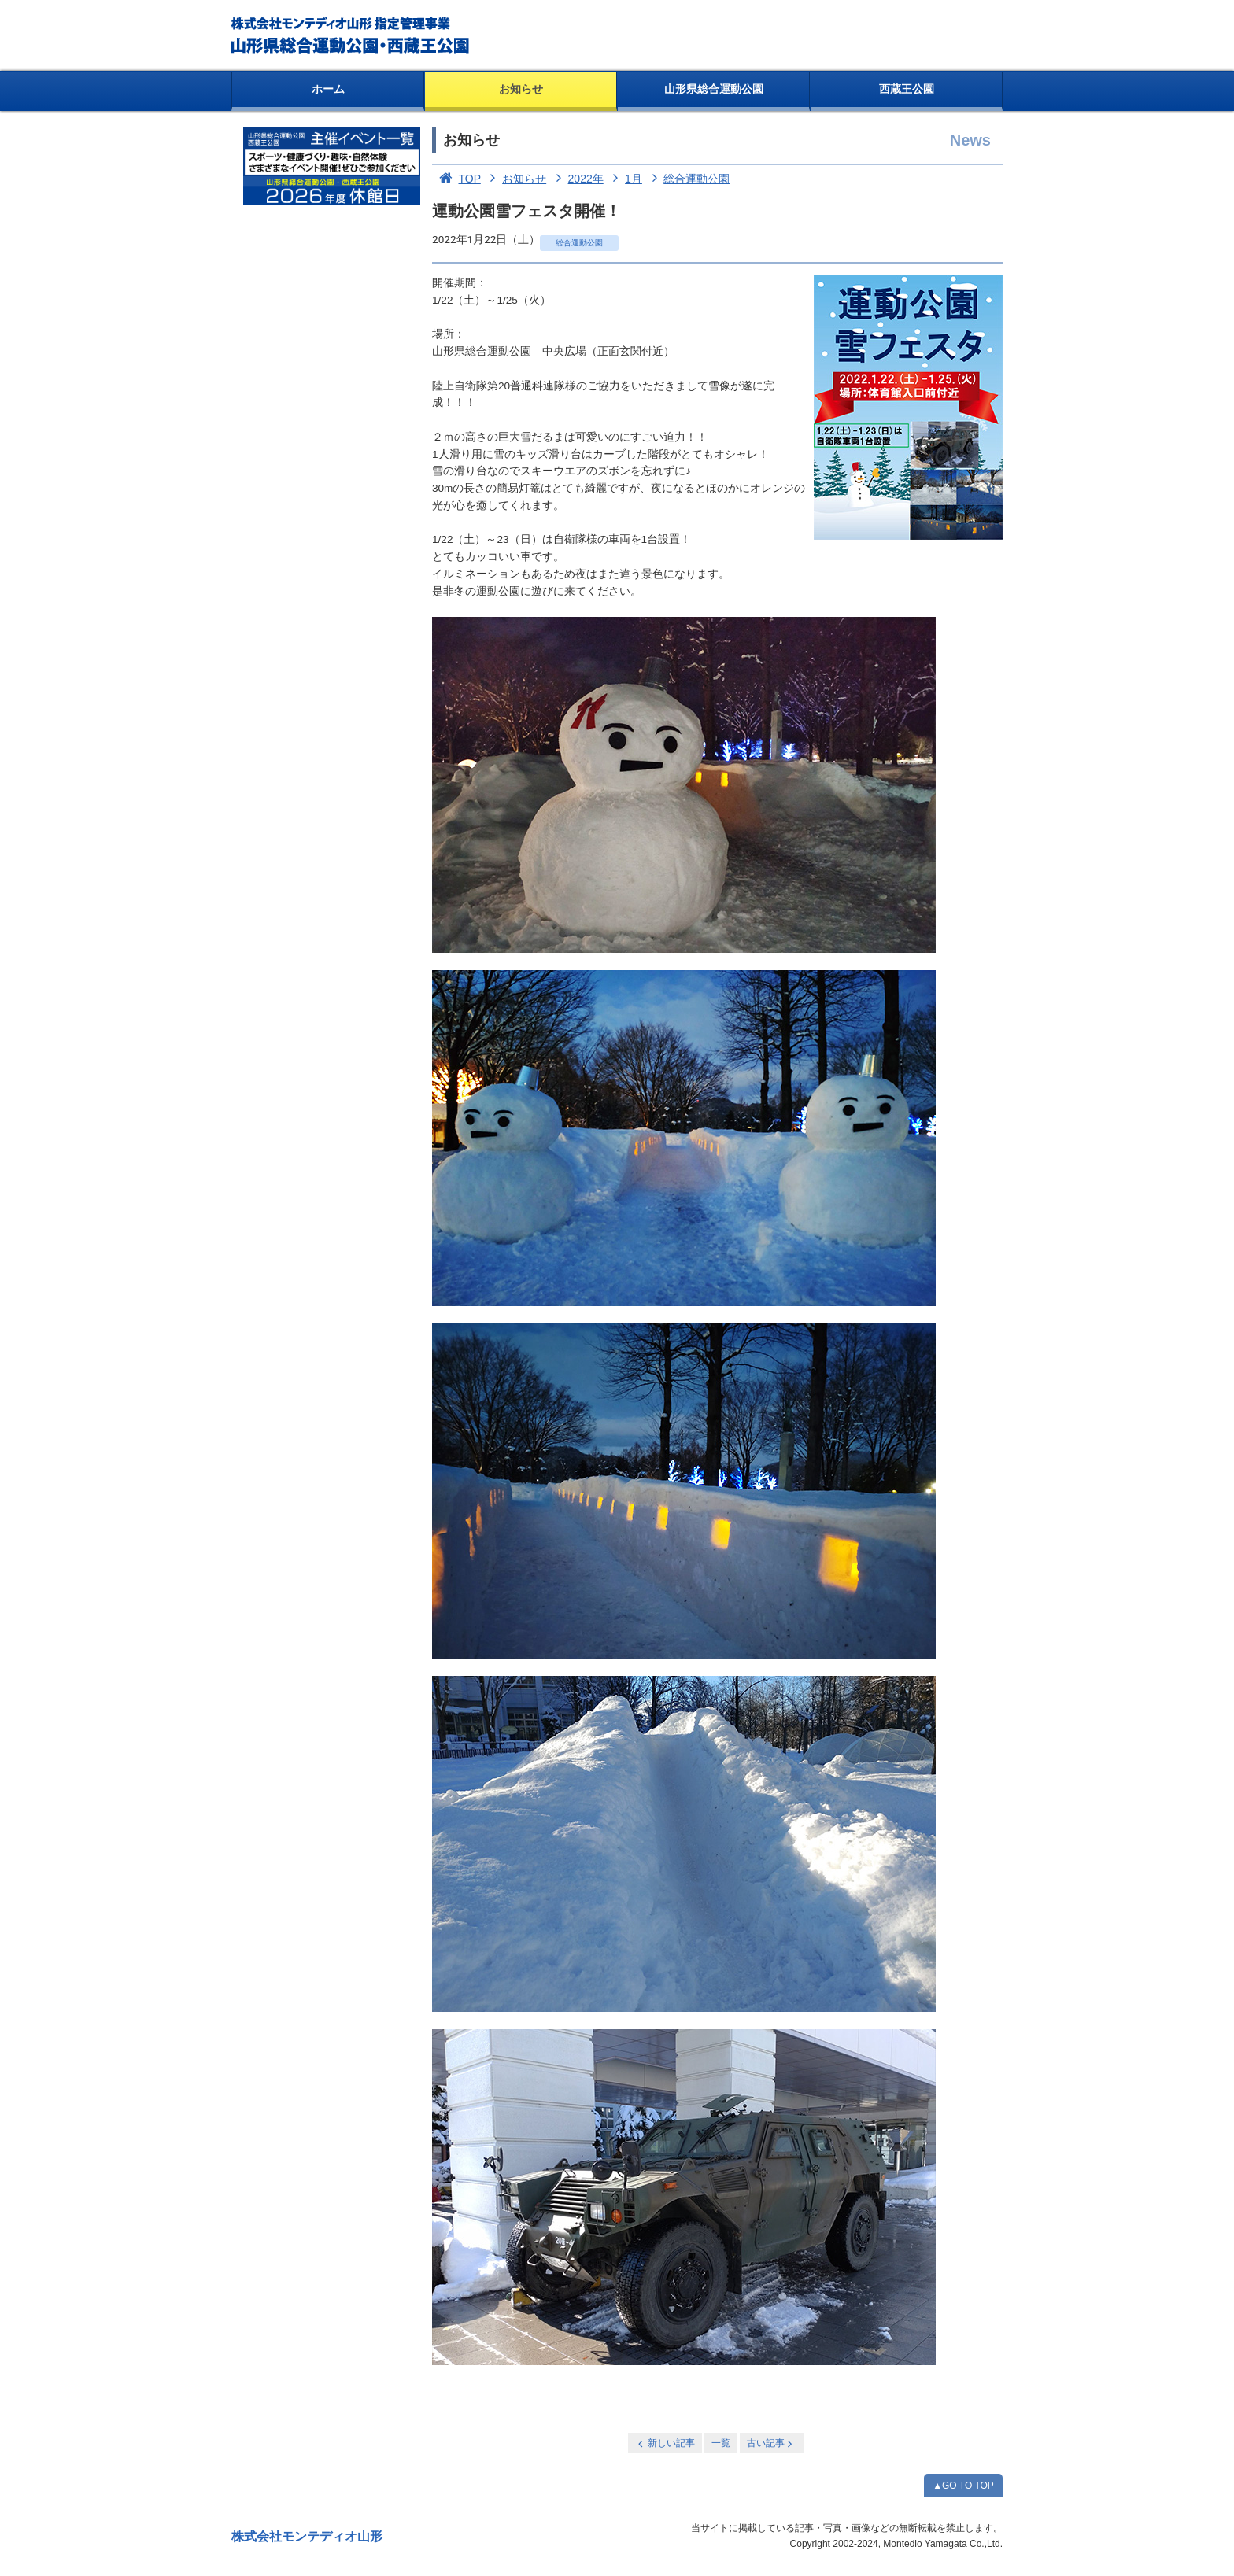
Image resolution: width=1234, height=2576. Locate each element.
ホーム (328, 89)
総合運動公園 (687, 178)
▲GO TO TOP (963, 2485)
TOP (456, 178)
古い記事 (771, 2443)
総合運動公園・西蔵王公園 (351, 35)
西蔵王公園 (906, 89)
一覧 (720, 2443)
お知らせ (521, 89)
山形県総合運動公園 (713, 89)
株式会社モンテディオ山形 (306, 2536)
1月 (624, 178)
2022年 (576, 178)
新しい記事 (665, 2443)
